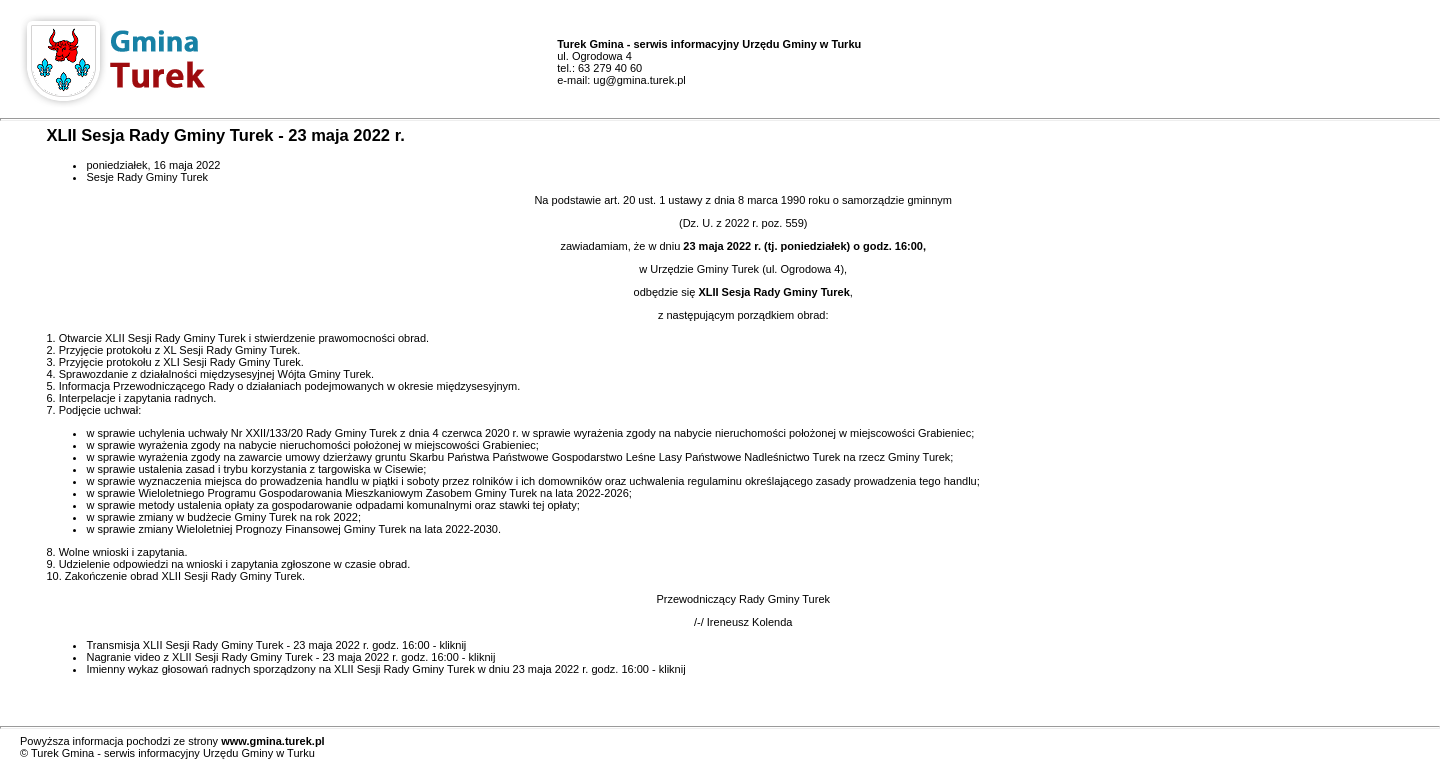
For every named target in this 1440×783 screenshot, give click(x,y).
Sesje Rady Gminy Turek (147, 177)
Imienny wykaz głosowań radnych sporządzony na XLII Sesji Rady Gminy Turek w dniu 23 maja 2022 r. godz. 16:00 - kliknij (385, 669)
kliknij (452, 645)
